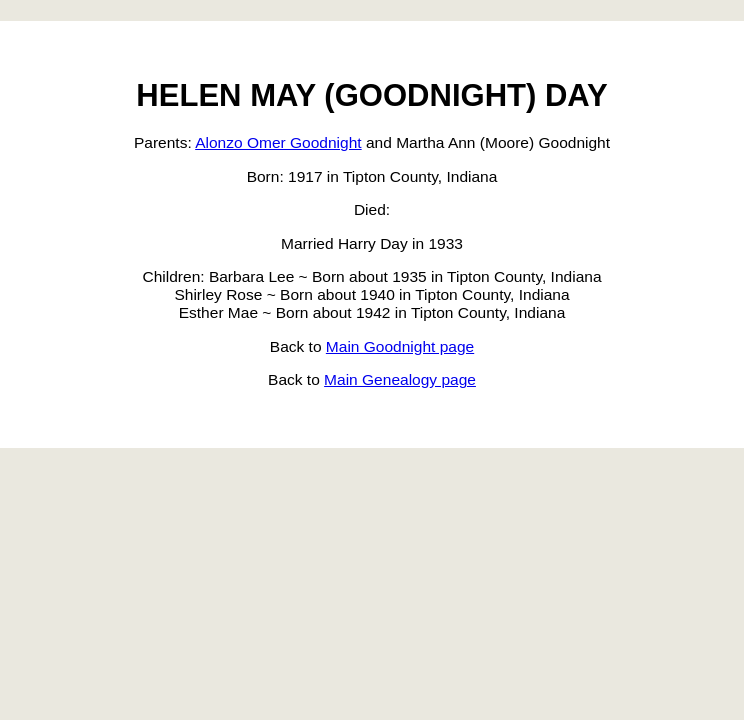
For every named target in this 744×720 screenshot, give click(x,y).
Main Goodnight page (400, 346)
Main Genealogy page (400, 379)
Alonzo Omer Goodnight (278, 142)
